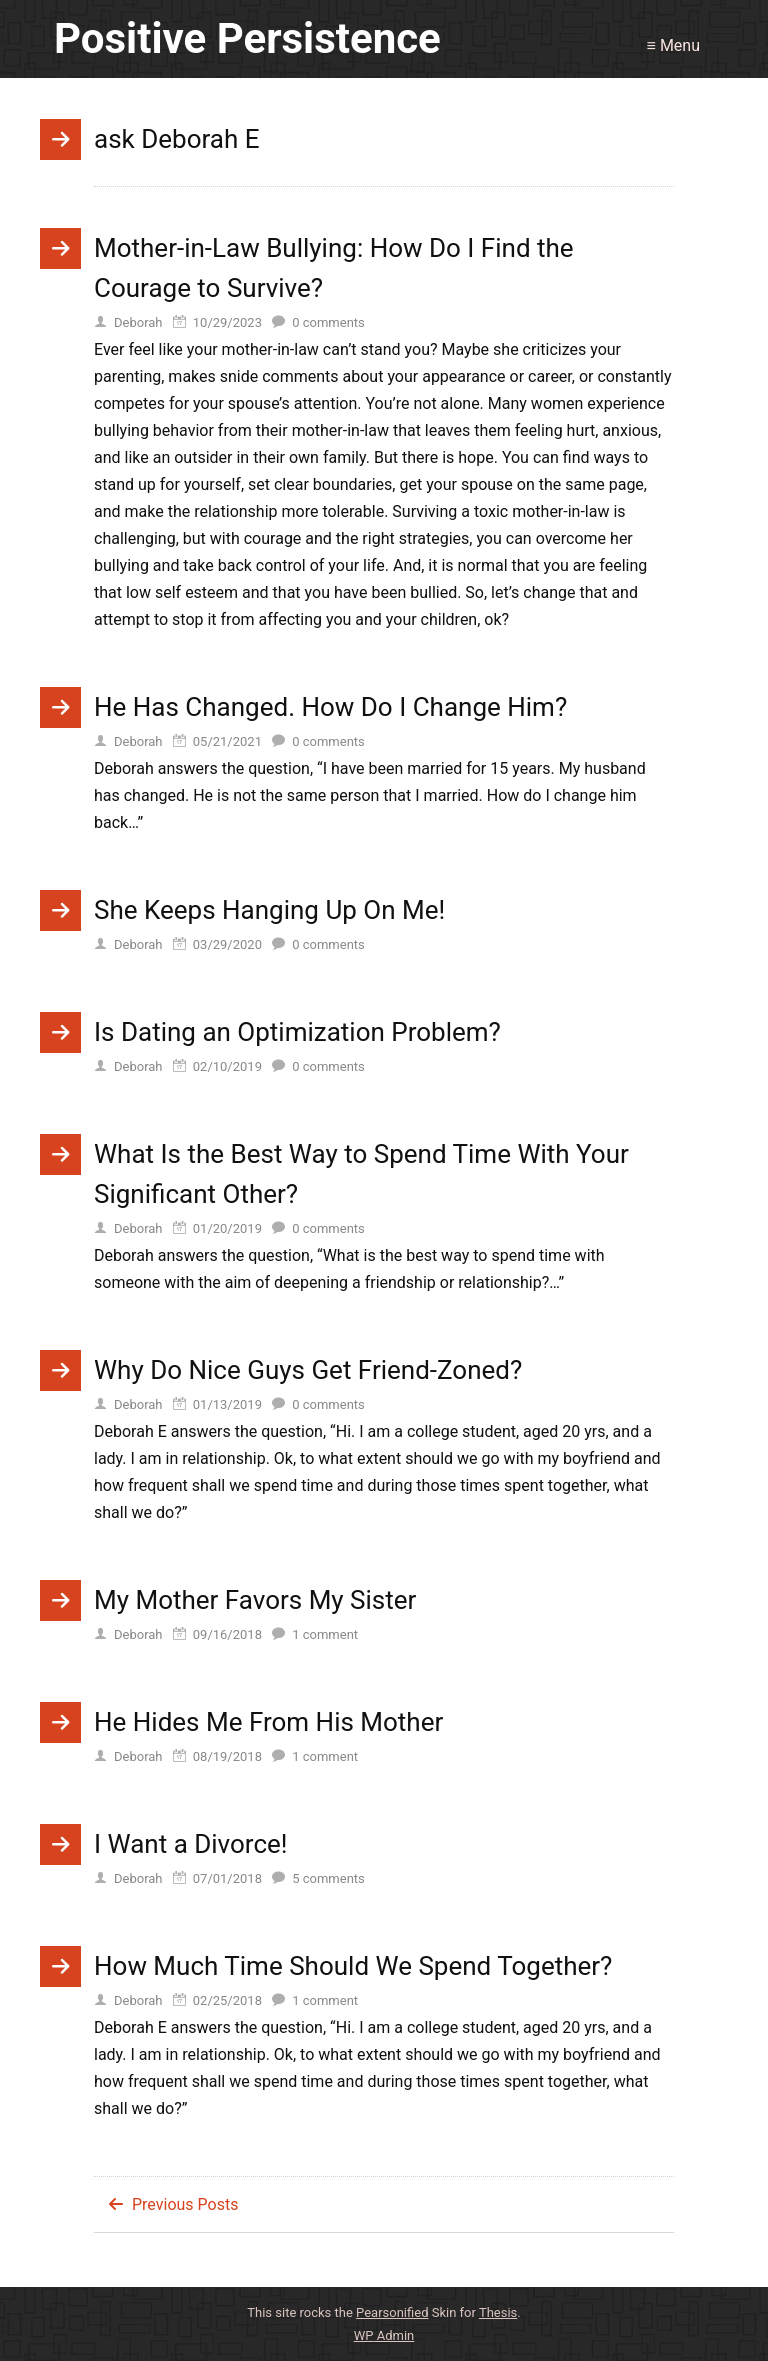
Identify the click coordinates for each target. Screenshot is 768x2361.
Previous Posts (185, 2204)
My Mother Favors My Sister (255, 1600)
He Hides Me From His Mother (268, 1722)
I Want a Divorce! (191, 1844)
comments (328, 322)
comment (325, 1634)
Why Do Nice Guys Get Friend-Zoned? (308, 1370)
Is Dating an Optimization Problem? (297, 1032)
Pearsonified (392, 2312)
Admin (384, 2335)
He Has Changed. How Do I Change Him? (330, 707)
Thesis (498, 2312)
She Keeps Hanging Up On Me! (269, 910)
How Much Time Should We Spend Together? (353, 1966)
